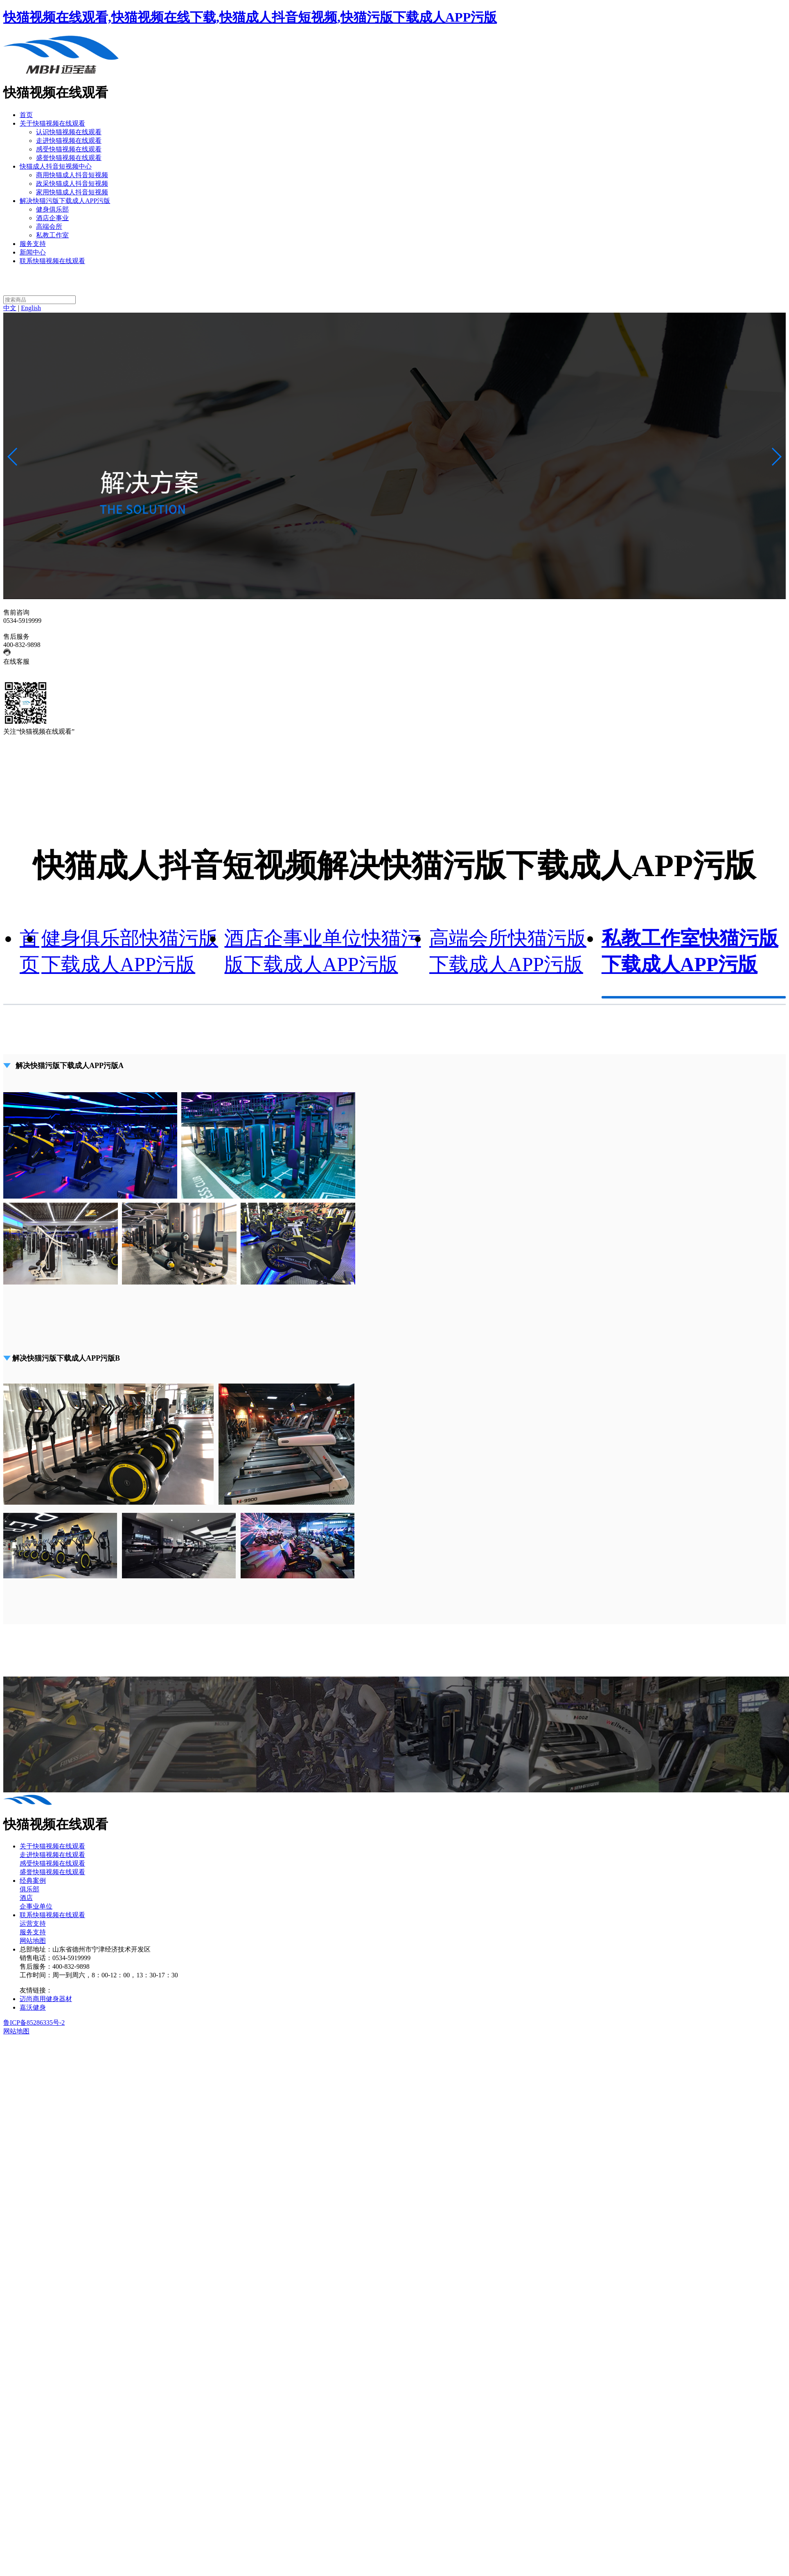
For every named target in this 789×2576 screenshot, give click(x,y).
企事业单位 (36, 1906)
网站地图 (33, 1940)
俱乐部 (29, 1889)
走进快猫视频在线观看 (68, 140)
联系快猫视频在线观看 (52, 260)
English (31, 307)
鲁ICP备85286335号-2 (34, 2022)
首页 (26, 114)
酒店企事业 (52, 217)
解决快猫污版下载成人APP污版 (65, 200)
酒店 (26, 1897)
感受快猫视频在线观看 (68, 149)
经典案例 (33, 1880)
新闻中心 (33, 252)
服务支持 (33, 243)
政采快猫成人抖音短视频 (72, 183)
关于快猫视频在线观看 (52, 123)
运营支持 (33, 1923)
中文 (9, 307)
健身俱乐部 (52, 209)
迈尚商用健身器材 (46, 1998)
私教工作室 (52, 235)
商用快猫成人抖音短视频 (72, 174)
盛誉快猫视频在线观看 (68, 157)
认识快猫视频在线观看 (68, 131)
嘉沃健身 (33, 2007)
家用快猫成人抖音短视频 (72, 192)
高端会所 (49, 226)
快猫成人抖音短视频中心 (56, 166)
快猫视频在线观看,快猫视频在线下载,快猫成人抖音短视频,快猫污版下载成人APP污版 (250, 17)
